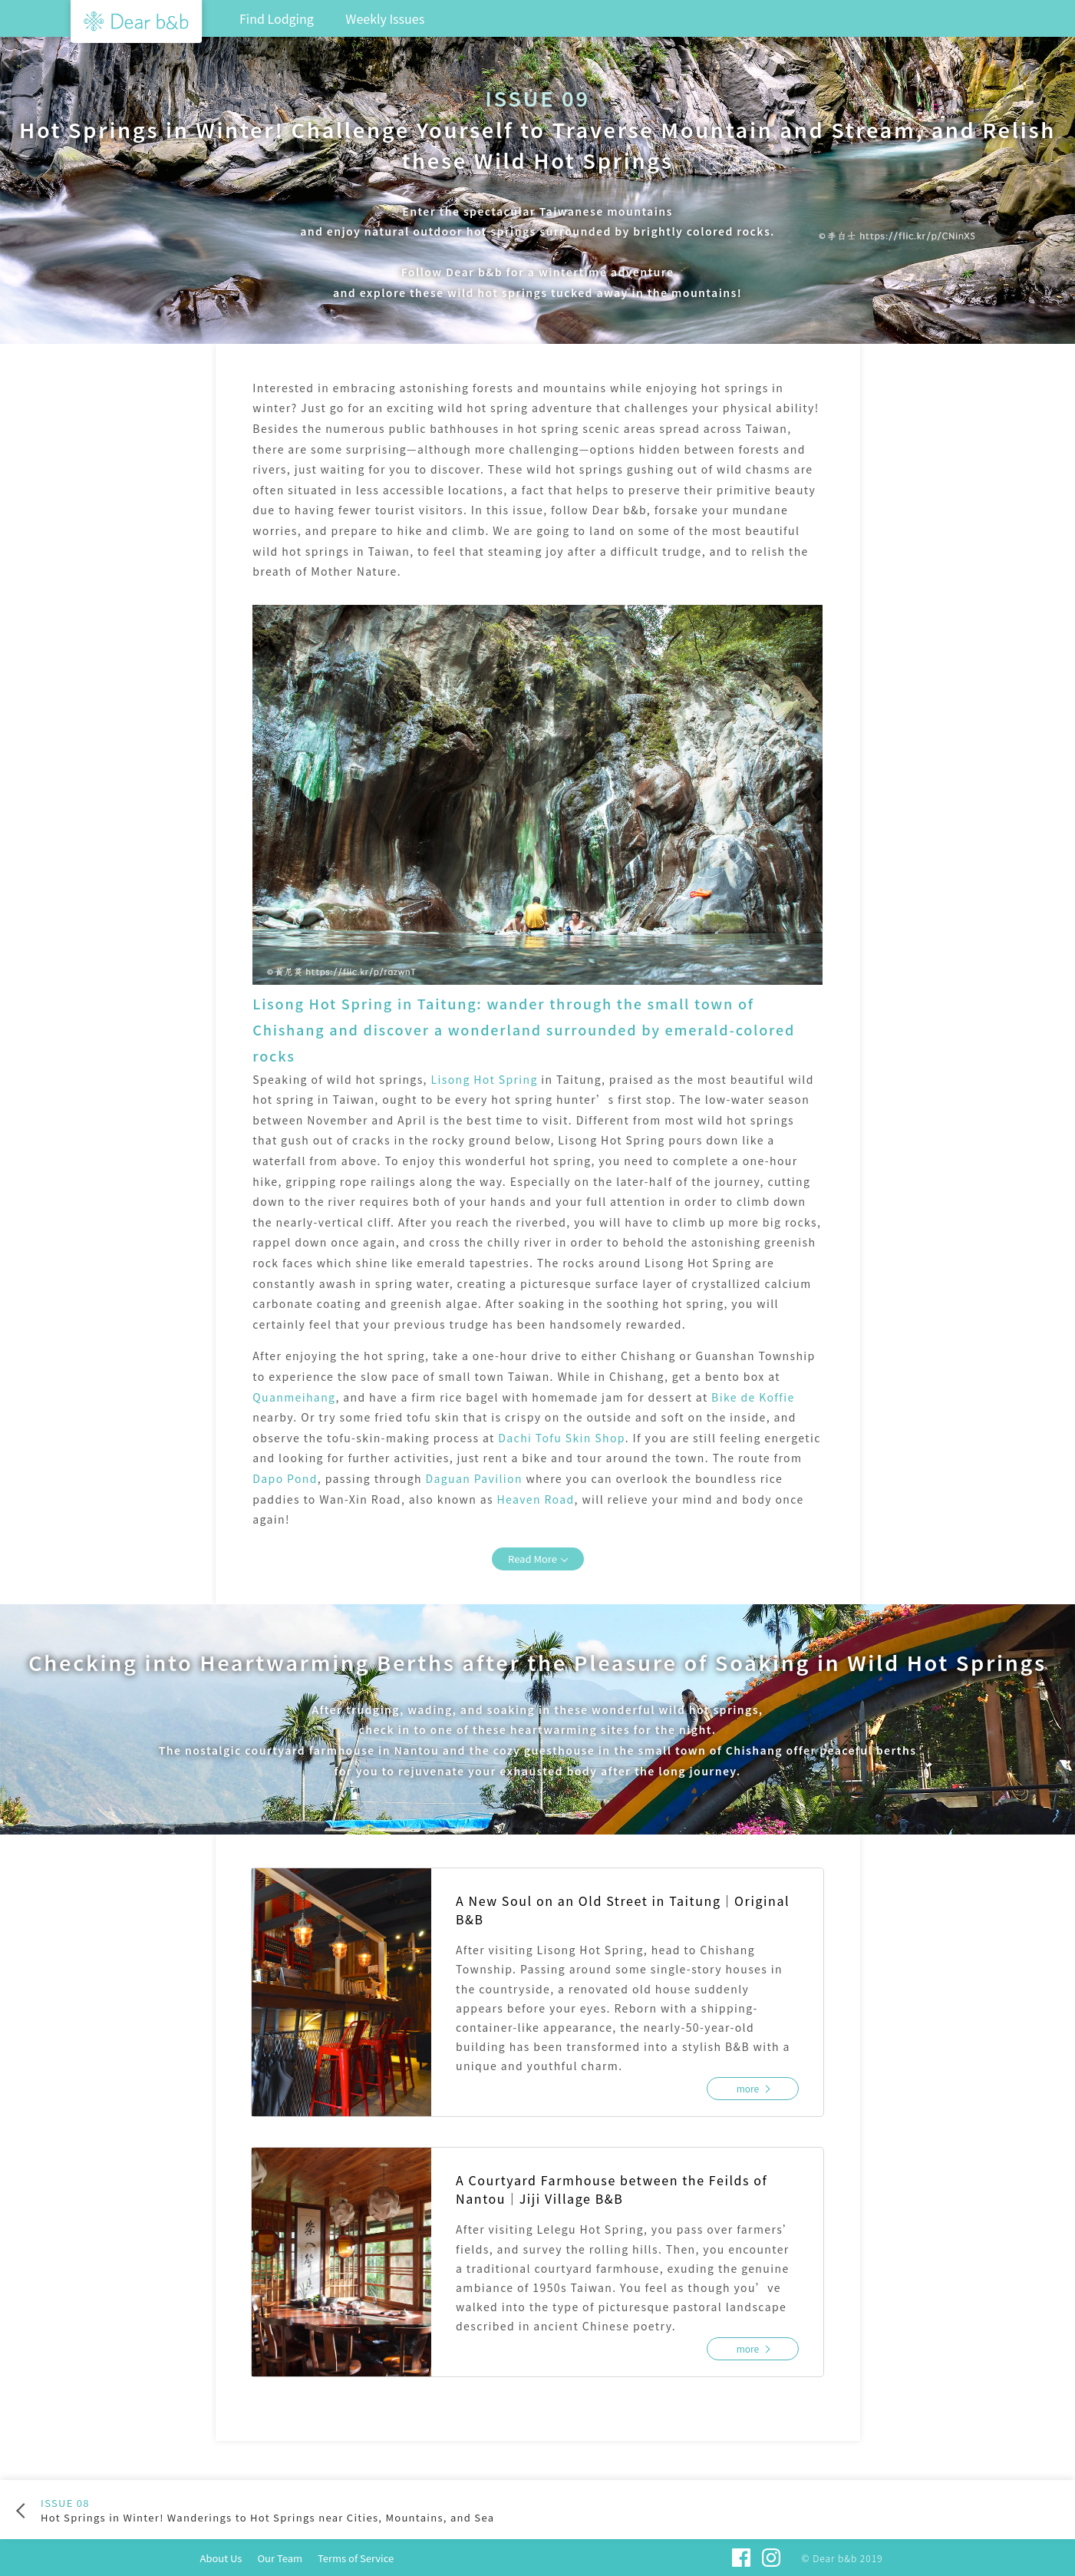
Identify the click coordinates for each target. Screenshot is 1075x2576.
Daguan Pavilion (474, 1478)
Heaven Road (536, 1499)
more (748, 2088)
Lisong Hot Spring (483, 1079)
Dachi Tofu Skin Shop (561, 1437)
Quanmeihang (293, 1397)
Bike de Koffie (753, 1397)
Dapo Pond (285, 1478)
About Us (221, 2558)
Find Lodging (276, 18)
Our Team (279, 2558)
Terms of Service (356, 2558)
